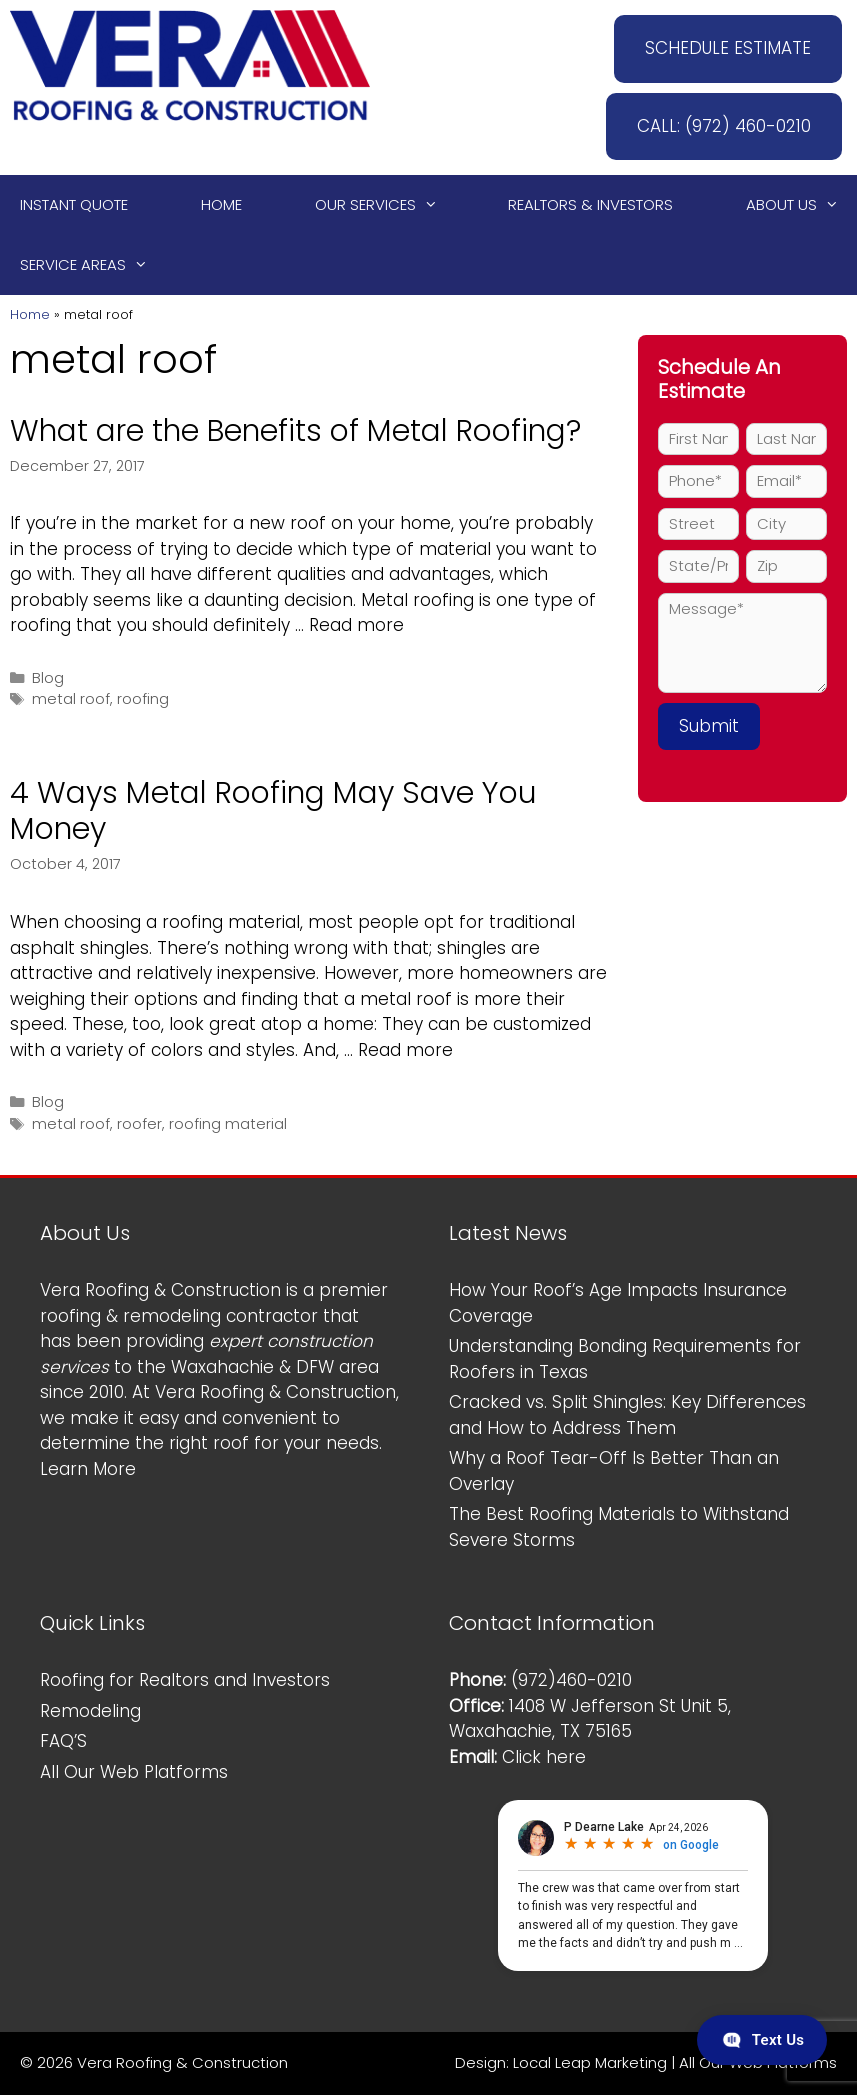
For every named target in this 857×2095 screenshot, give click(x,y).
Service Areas (93, 265)
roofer (139, 1124)
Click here (544, 1757)
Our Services (385, 205)
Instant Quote (74, 204)
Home (221, 204)
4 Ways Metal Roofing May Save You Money (273, 811)
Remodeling (90, 1711)
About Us (801, 205)
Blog (48, 678)
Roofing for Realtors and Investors (185, 1680)
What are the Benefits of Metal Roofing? (295, 431)
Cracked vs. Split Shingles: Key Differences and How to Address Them (627, 1415)
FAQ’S (63, 1741)
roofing (143, 699)
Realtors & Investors (590, 204)
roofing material (228, 1124)
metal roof (71, 699)
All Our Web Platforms (134, 1772)
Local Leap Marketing (590, 2062)
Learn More (88, 1469)
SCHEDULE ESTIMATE (728, 48)
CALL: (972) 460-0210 (724, 126)
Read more (356, 625)
